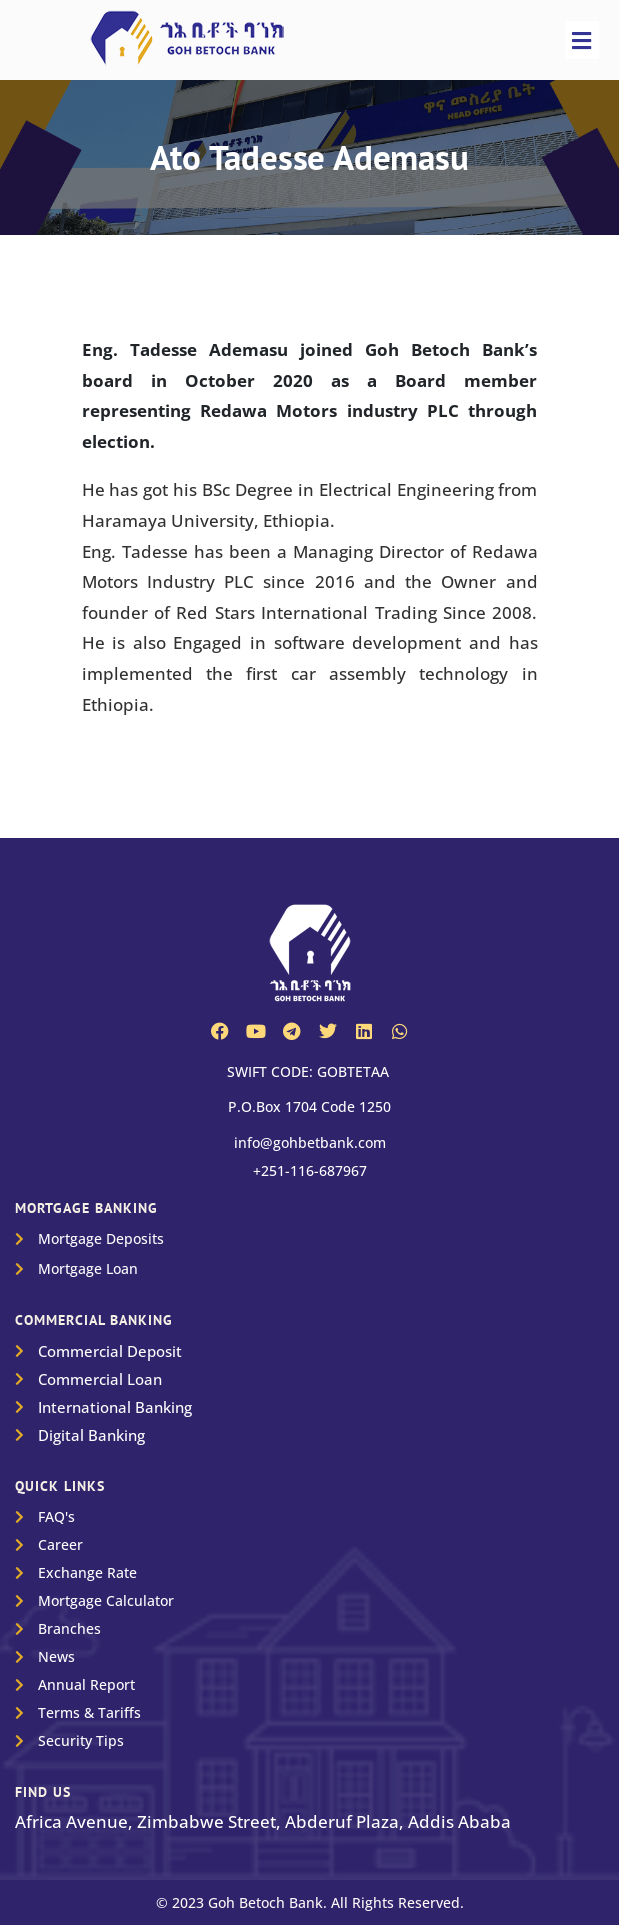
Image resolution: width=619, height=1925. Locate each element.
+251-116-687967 (310, 1170)
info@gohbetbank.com (310, 1142)
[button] (582, 40)
